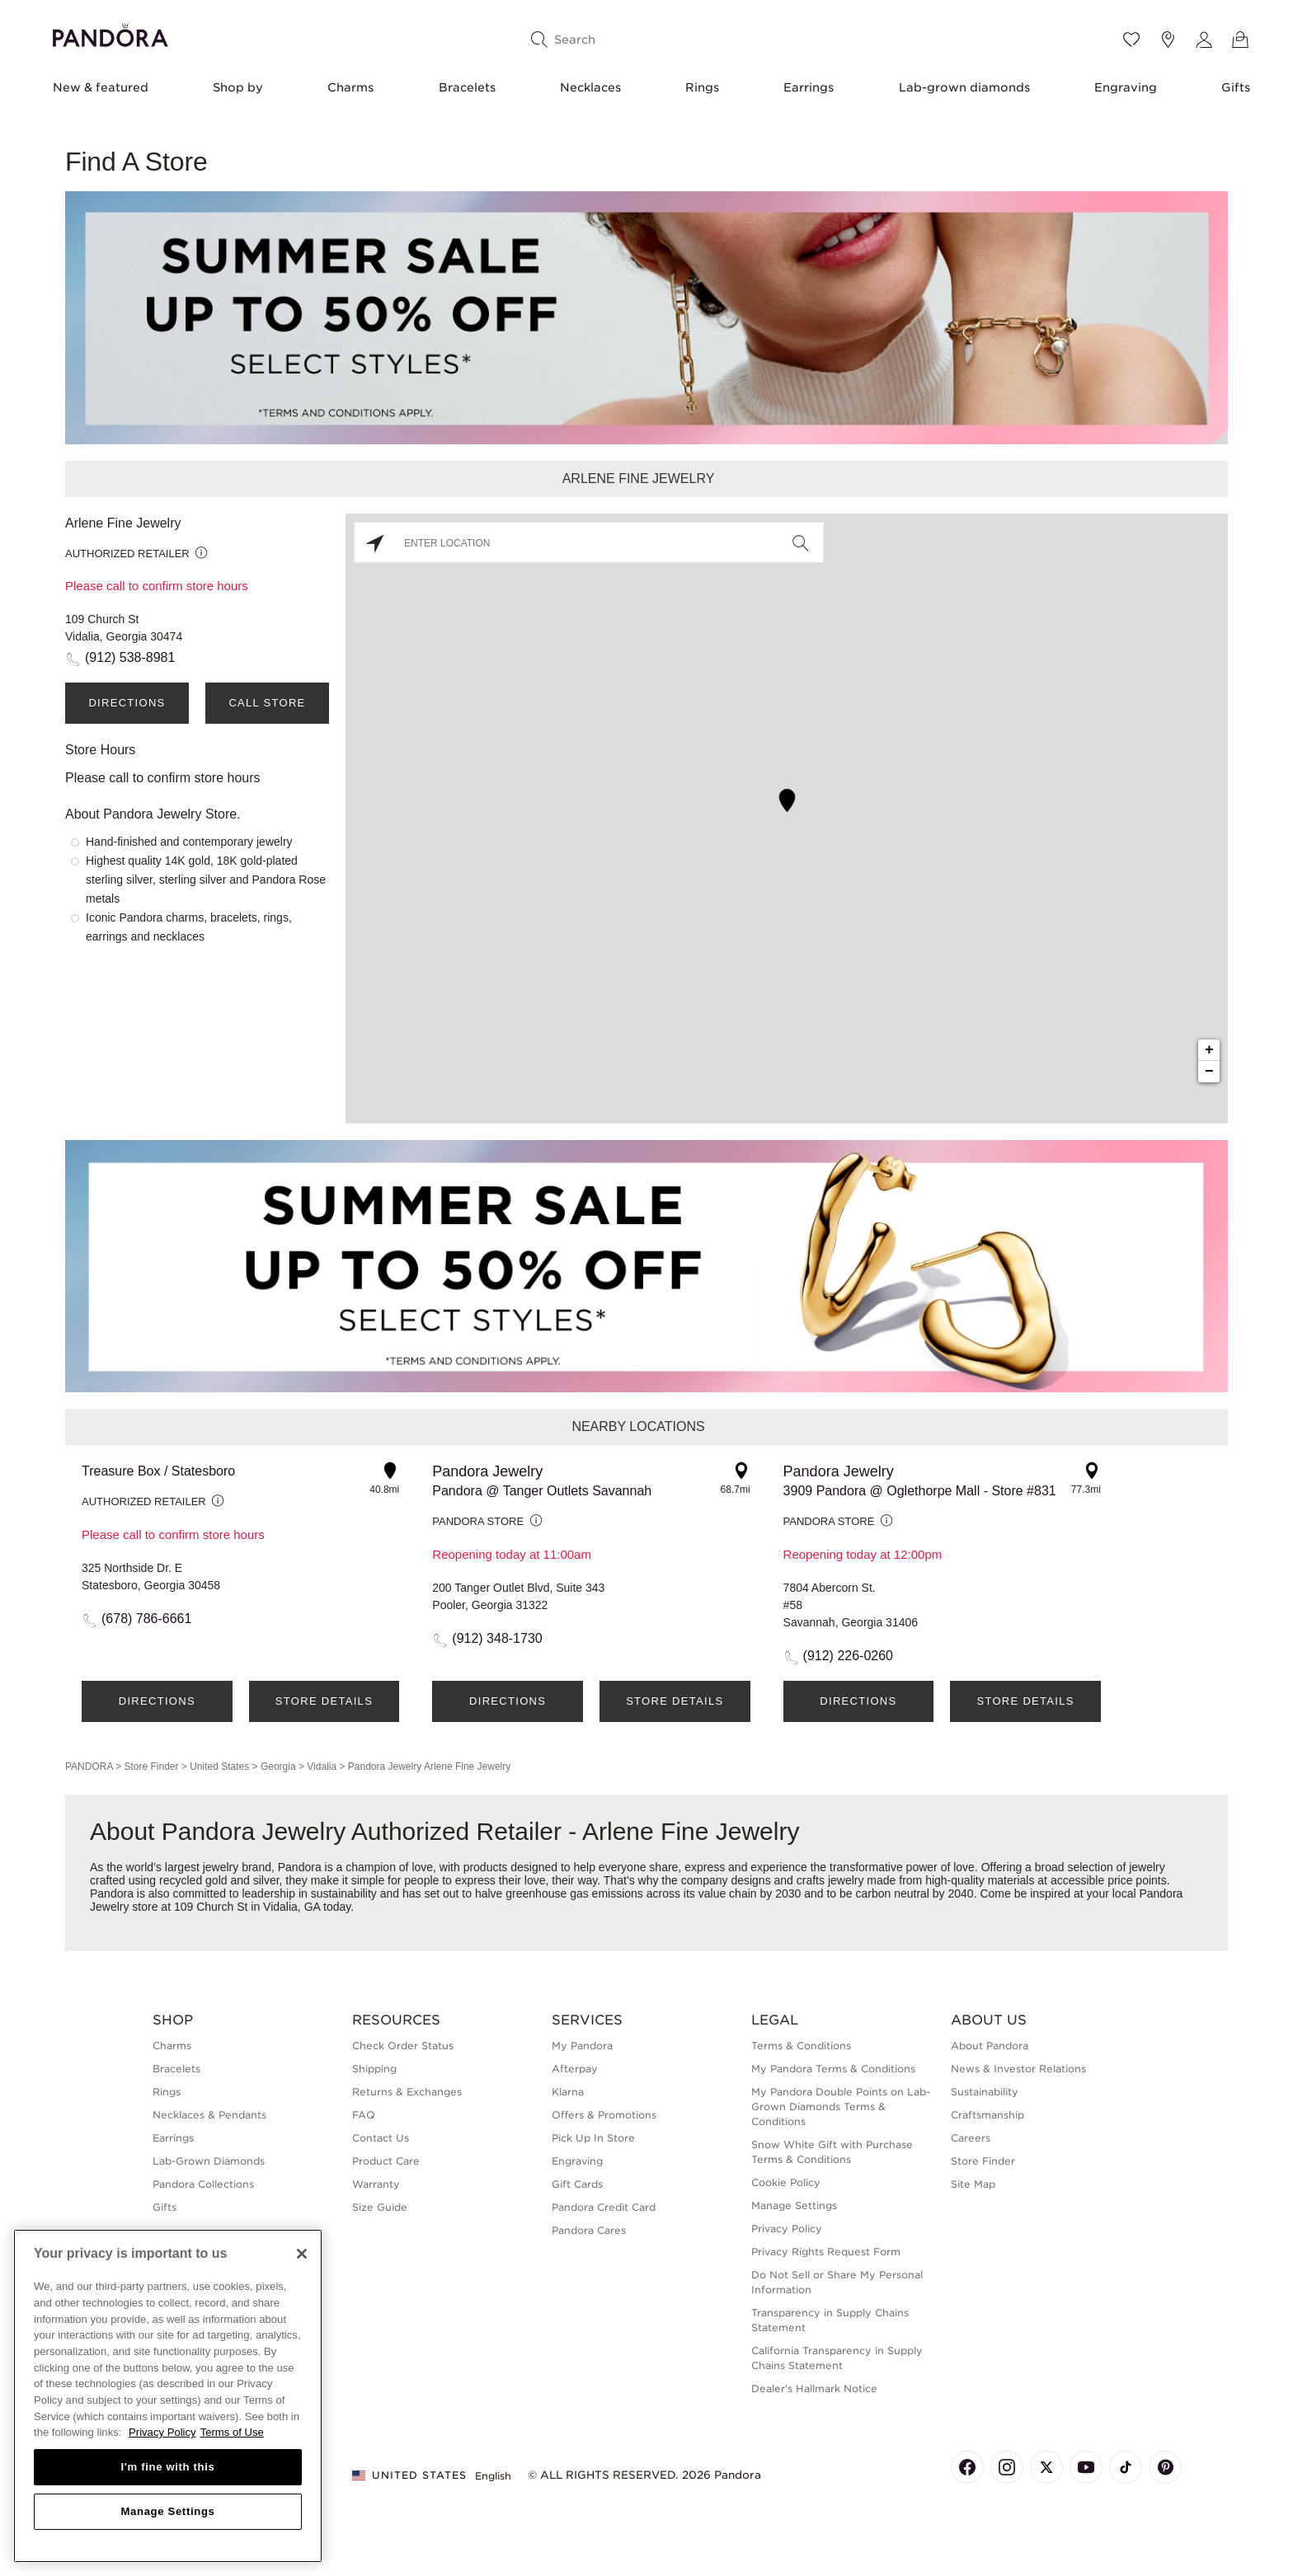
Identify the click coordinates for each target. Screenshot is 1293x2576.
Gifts (1235, 87)
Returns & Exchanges (407, 2092)
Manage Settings (794, 2205)
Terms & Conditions (801, 2045)
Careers (970, 2138)
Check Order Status (403, 2045)
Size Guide (379, 2207)
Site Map (973, 2184)
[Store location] (1168, 39)
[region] (167, 2396)
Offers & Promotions (604, 2115)
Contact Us (380, 2138)
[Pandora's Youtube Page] (1086, 2467)
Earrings (808, 87)
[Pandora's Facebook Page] (967, 2467)
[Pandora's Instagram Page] (1006, 2467)
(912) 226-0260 (848, 1656)
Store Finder (151, 1766)
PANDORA (89, 1766)
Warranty (376, 2184)
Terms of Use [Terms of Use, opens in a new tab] (232, 2432)
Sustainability (984, 2092)
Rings (702, 87)
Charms (350, 87)
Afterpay (575, 2068)
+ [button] (1209, 1050)
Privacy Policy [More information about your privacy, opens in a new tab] (162, 2432)
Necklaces (590, 87)
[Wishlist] (1131, 39)
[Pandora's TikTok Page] (1125, 2467)
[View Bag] (1240, 39)
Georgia (278, 1766)
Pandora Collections (203, 2184)
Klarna (568, 2092)
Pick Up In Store (593, 2138)
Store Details (324, 1701)
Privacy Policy (786, 2228)
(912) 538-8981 (130, 657)
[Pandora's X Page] (1046, 2467)
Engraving (1125, 87)
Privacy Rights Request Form (825, 2251)
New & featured (100, 87)
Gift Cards (577, 2184)
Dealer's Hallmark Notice (814, 2388)
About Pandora (989, 2045)
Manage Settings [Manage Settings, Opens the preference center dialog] (167, 2511)
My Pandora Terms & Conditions (833, 2068)
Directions (126, 703)
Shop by (238, 87)
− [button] (1209, 1072)
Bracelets (467, 87)
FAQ (363, 2115)
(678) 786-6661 (146, 1619)
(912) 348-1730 (497, 1638)
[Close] (302, 2254)
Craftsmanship (987, 2115)
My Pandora (582, 2045)
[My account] (1204, 39)
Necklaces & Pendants (209, 2115)
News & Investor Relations (1018, 2068)
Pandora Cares (589, 2230)
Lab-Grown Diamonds (209, 2161)
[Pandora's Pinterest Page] (1165, 2467)
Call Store (266, 703)
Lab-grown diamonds (964, 87)
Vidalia (321, 1766)
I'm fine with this (168, 2467)
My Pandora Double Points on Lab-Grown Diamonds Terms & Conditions (840, 2107)
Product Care (386, 2161)
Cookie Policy (785, 2182)
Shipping (374, 2068)
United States (219, 1766)
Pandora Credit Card (604, 2207)
